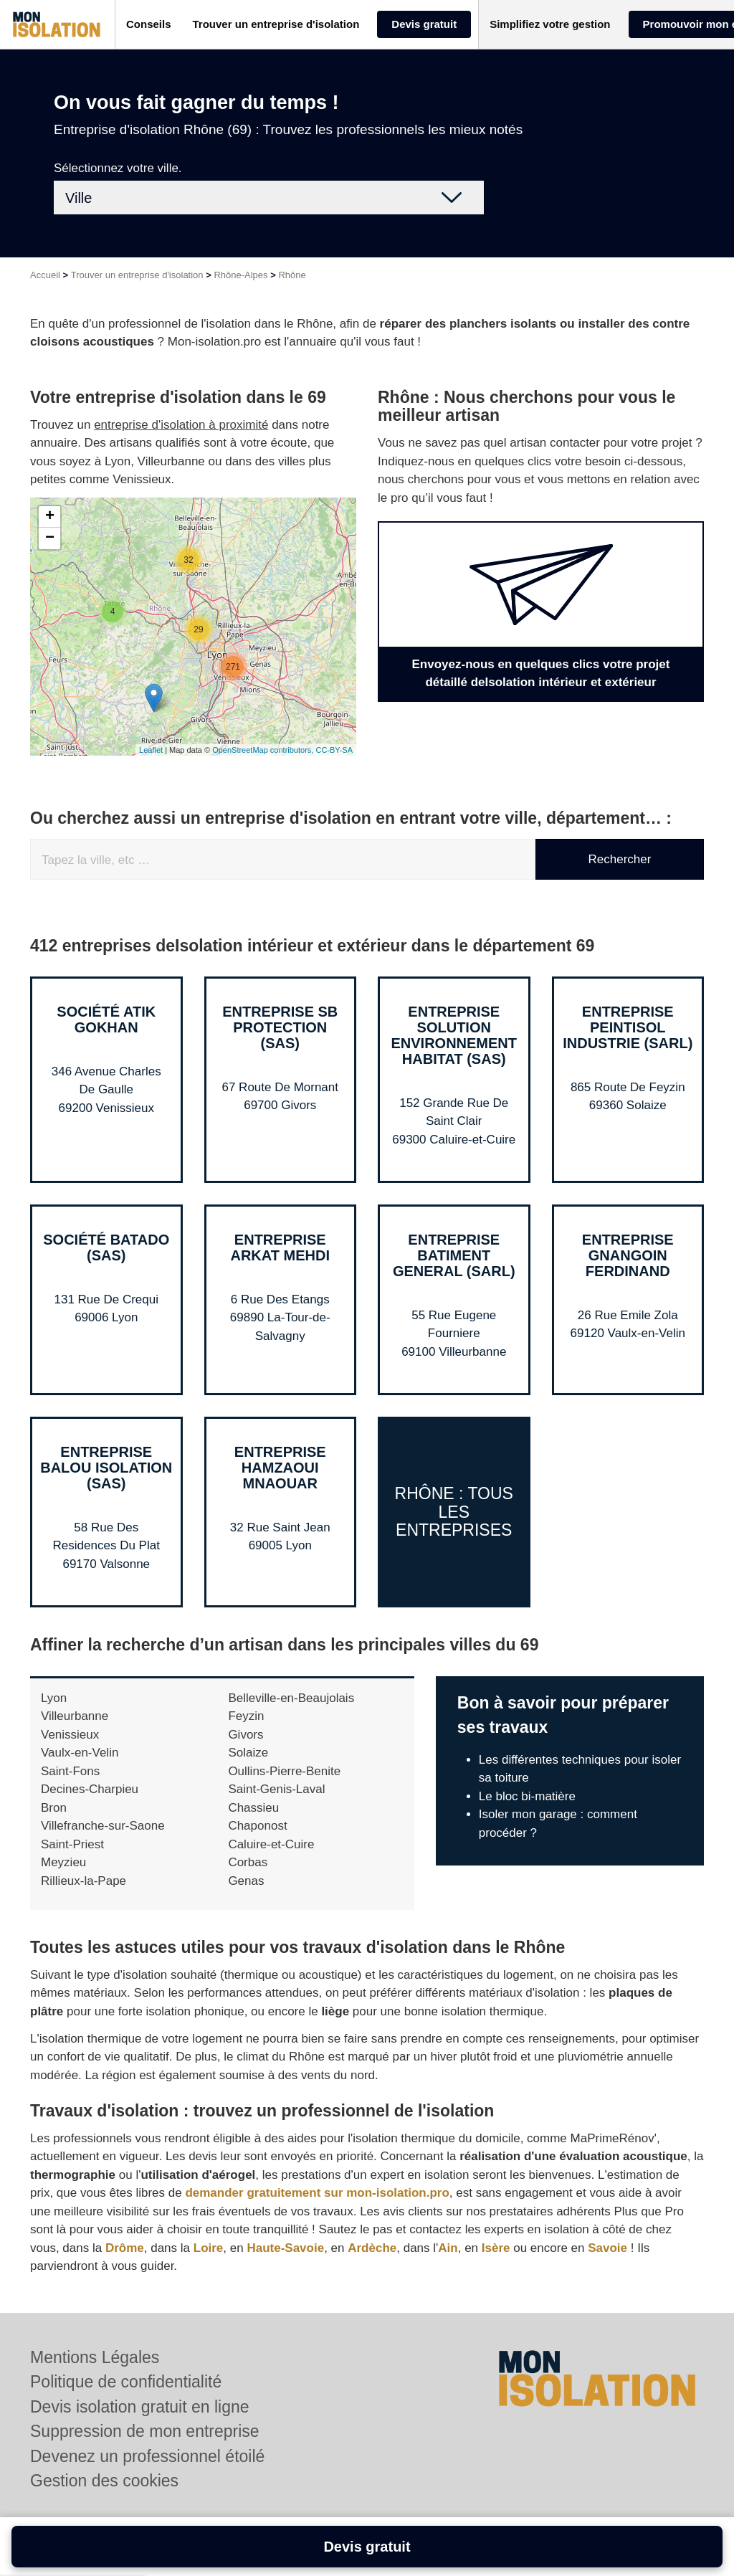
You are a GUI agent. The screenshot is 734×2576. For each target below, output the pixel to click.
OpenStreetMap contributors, (263, 750)
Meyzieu (63, 1862)
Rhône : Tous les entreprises (454, 1512)
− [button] (49, 538)
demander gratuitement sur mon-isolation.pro (317, 2193)
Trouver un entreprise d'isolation (137, 275)
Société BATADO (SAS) (106, 1247)
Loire (209, 2248)
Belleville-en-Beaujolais (291, 1698)
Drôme (124, 2248)
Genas (246, 1881)
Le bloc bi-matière (527, 1796)
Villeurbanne (74, 1716)
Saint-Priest (72, 1844)
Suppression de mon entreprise (144, 2431)
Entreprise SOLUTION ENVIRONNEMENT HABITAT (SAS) (454, 1035)
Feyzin (246, 1716)
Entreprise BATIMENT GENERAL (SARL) (454, 1255)
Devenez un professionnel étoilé (147, 2456)
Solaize (248, 1752)
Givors (245, 1734)
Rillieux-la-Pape (83, 1881)
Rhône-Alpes (240, 275)
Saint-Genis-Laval (276, 1789)
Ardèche (372, 2248)
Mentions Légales (94, 2357)
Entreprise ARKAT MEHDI (280, 1247)
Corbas (247, 1862)
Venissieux (70, 1734)
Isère (496, 2248)
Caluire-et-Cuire (271, 1844)
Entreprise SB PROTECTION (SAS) (280, 1027)
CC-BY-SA (334, 750)
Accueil (45, 275)
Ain (447, 2248)
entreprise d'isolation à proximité (181, 425)
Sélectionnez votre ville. (118, 168)
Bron (54, 1808)
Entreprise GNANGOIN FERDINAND (628, 1255)
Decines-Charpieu (89, 1789)
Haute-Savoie (285, 2248)
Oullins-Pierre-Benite (284, 1771)
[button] (148, 25)
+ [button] (49, 517)
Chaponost (257, 1826)
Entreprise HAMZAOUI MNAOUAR (280, 1467)
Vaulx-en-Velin (79, 1752)
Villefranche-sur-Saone (103, 1826)
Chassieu (253, 1808)
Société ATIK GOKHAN (106, 1019)
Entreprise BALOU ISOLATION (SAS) (106, 1467)
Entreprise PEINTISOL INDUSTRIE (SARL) (627, 1027)
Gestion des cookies (104, 2480)
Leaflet (151, 750)
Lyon (54, 1698)
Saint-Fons (70, 1771)
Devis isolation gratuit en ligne (139, 2406)
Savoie (607, 2248)
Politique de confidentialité (125, 2381)
